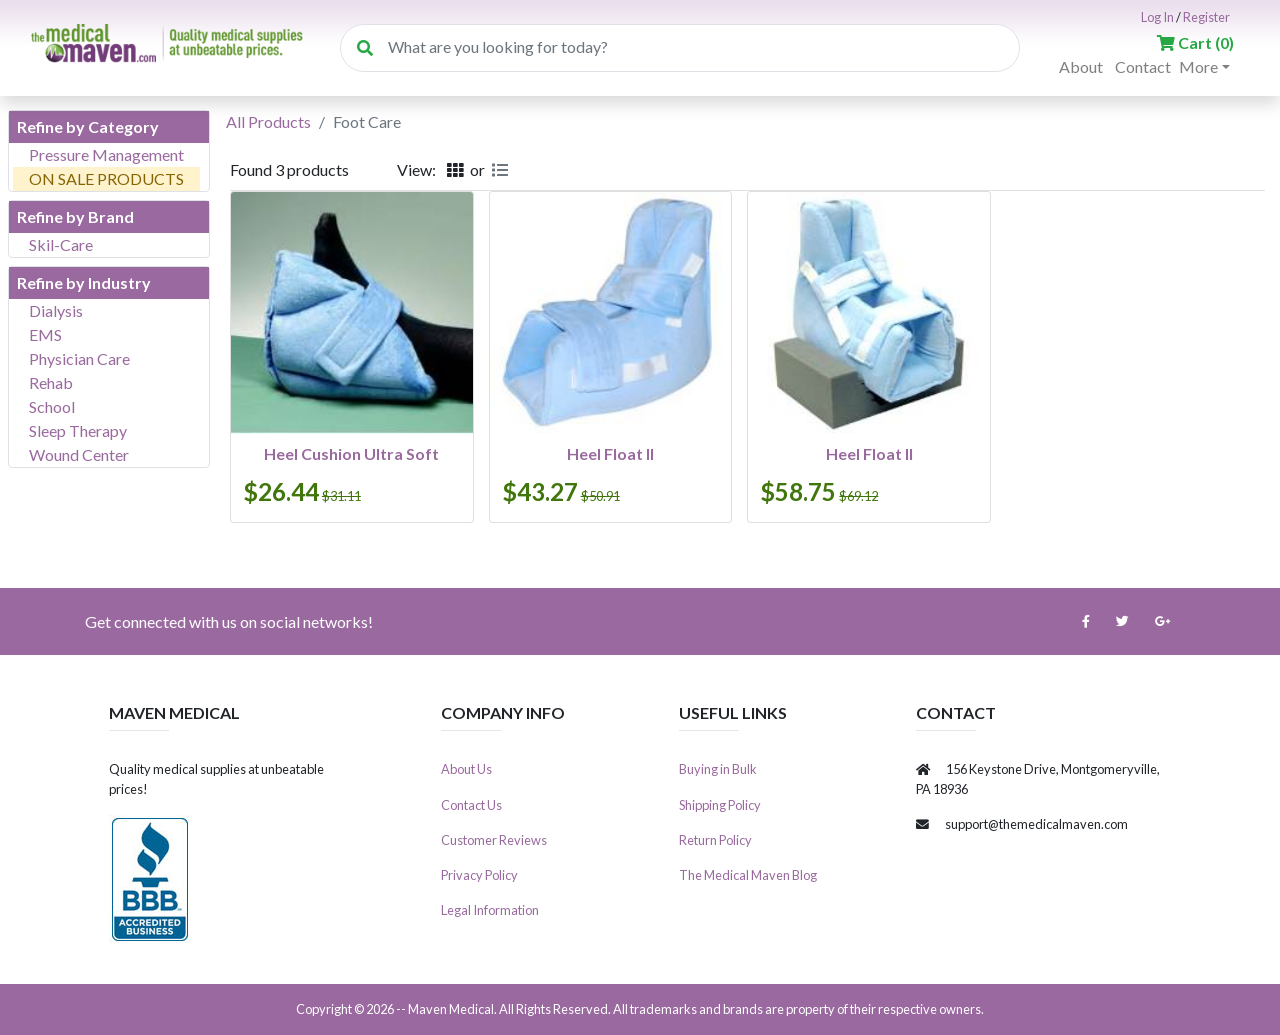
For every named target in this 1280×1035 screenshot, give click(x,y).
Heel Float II (610, 453)
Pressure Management (106, 154)
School (52, 406)
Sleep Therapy (78, 430)
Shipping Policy (720, 805)
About (1081, 66)
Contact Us (471, 805)
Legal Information (490, 910)
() (1195, 42)
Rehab (51, 382)
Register (1206, 17)
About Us (466, 769)
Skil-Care (61, 244)
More (1198, 66)
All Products (268, 121)
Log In (1157, 17)
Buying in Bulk (718, 769)
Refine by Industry (84, 282)
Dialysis (56, 310)
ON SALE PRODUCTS (106, 178)
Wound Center (79, 454)
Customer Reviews (494, 840)
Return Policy (715, 840)
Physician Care (79, 358)
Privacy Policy (479, 875)
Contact (1143, 66)
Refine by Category (88, 126)
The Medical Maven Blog (748, 875)
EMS (45, 334)
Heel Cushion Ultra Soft (351, 453)
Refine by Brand (75, 216)
